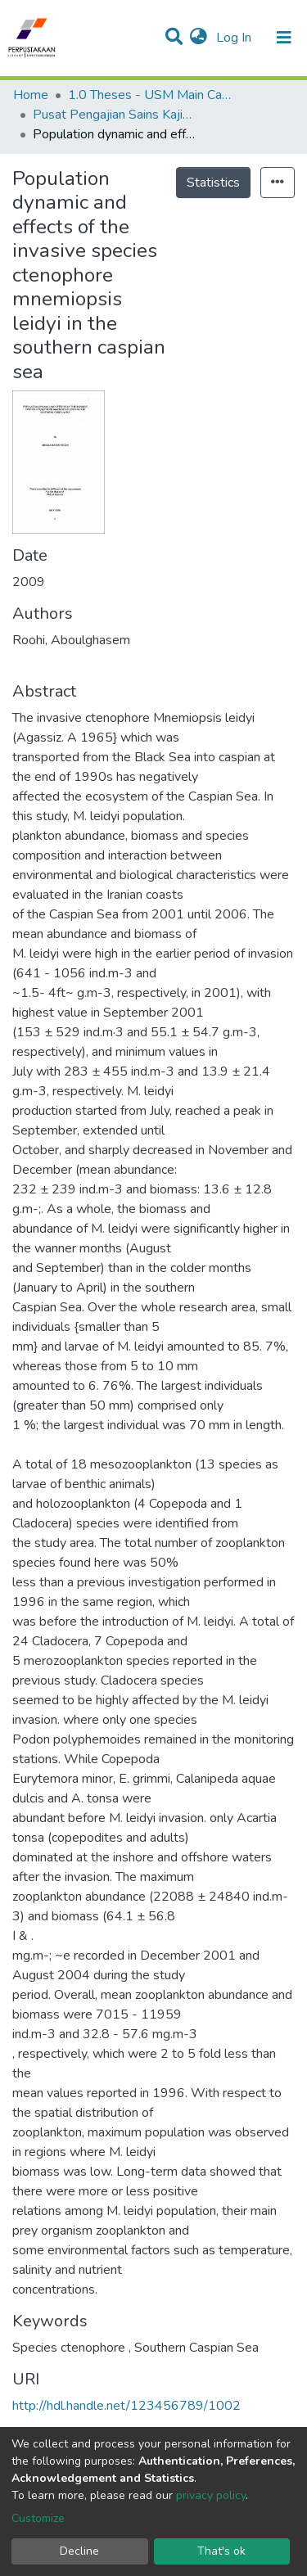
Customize (38, 2518)
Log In (235, 38)
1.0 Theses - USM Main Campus (150, 95)
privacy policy (211, 2495)
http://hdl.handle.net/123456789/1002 (126, 2406)
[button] (198, 37)
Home (30, 95)
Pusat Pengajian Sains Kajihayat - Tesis (114, 115)
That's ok (221, 2551)
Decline (79, 2551)
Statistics (213, 183)
